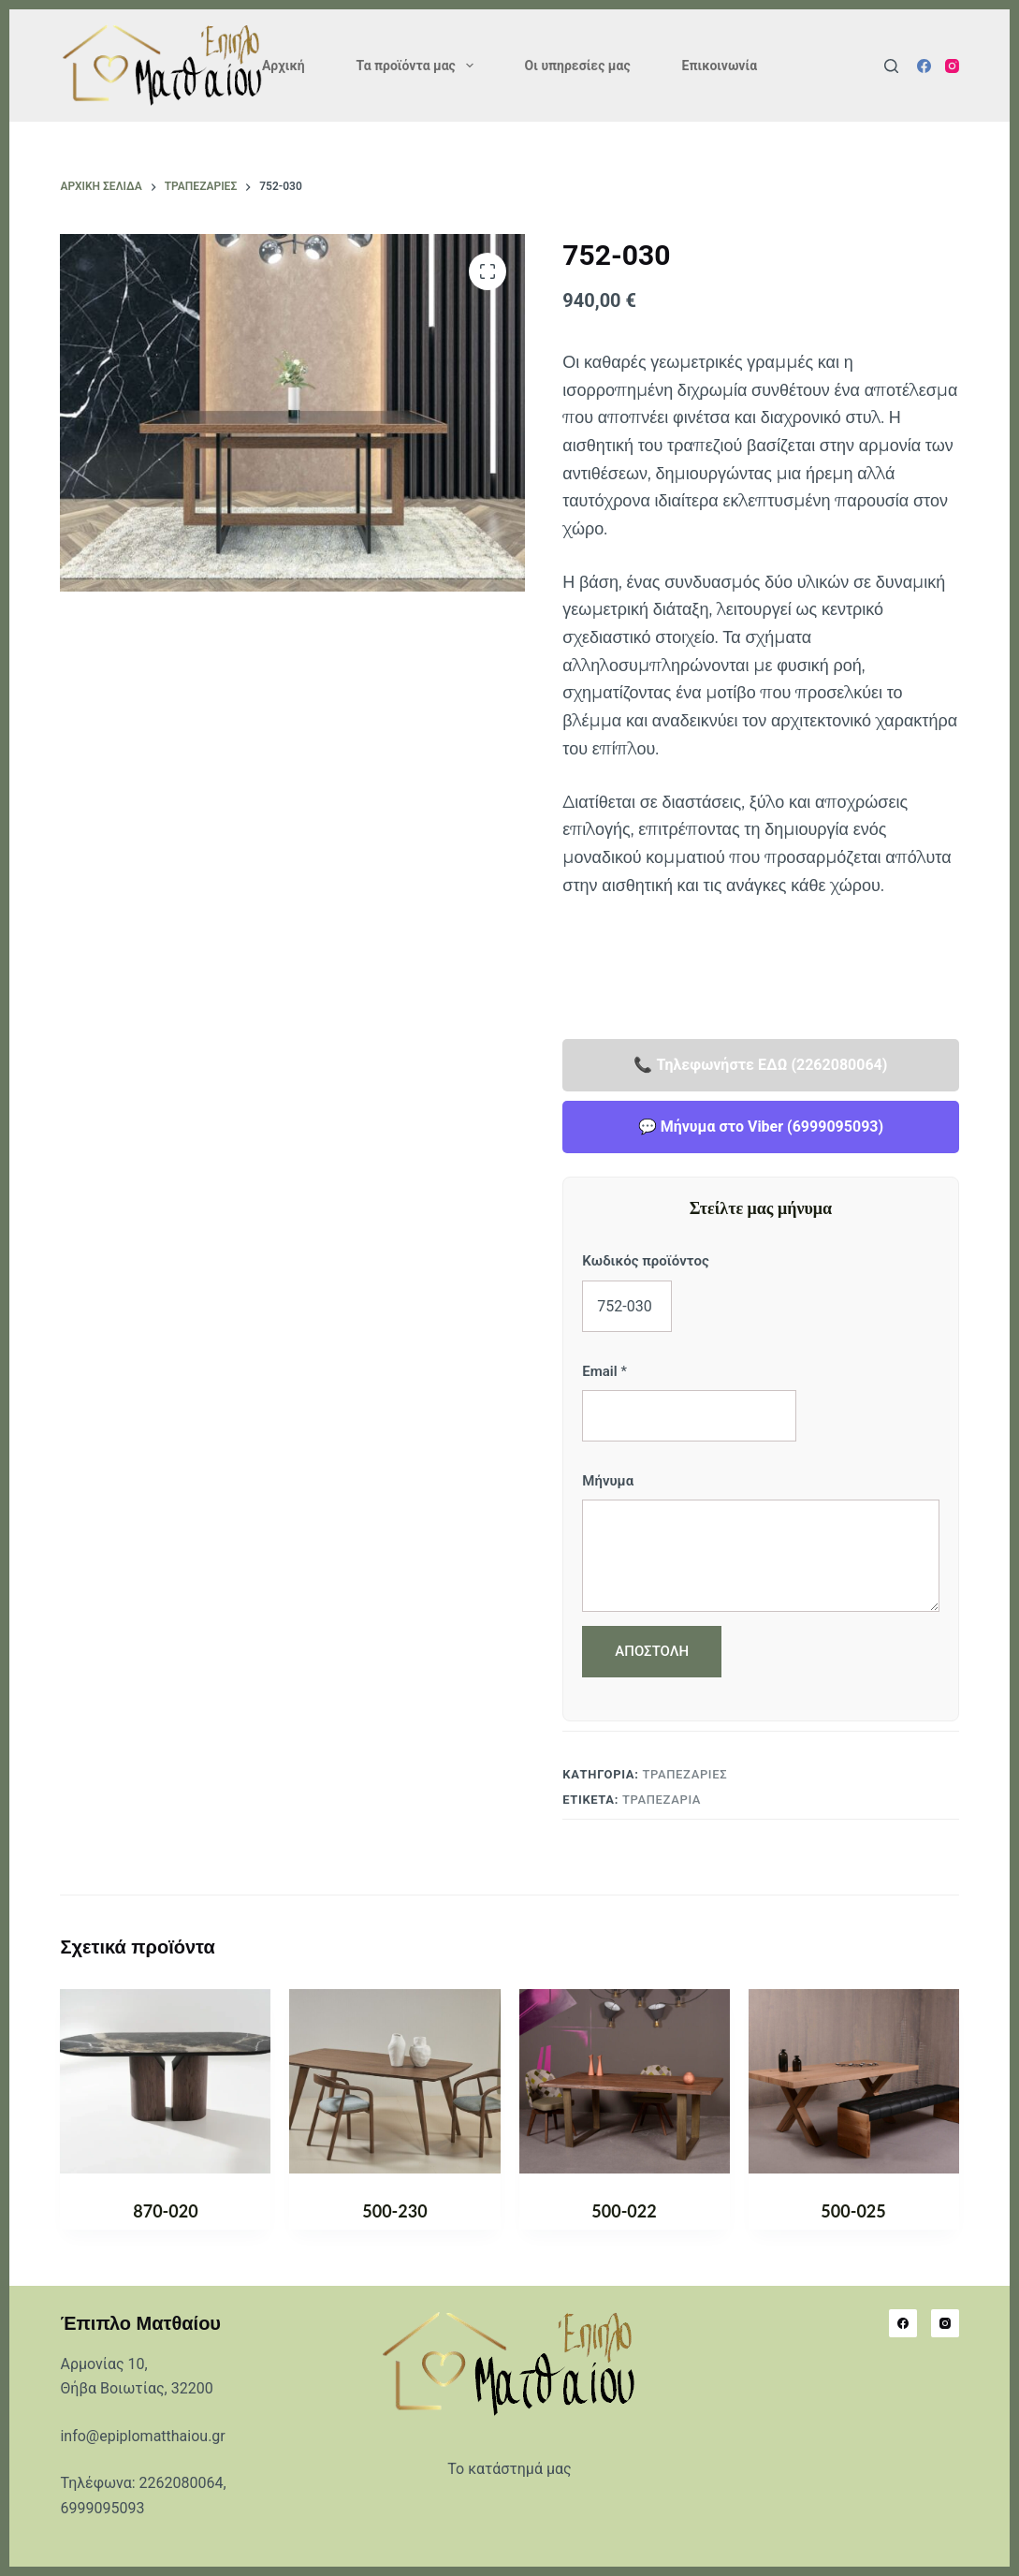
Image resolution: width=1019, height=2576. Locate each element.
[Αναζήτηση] (891, 66)
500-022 (623, 2211)
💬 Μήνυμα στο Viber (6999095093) (760, 1126)
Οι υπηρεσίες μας (578, 65)
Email (604, 1371)
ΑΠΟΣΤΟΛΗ (652, 1651)
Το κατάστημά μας (509, 2469)
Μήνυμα (607, 1480)
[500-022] (624, 2081)
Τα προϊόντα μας (419, 65)
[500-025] (854, 2081)
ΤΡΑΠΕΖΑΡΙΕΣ (684, 1774)
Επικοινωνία (719, 65)
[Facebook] (924, 66)
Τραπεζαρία (661, 1800)
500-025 (853, 2211)
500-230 (394, 2211)
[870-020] (165, 2081)
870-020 (165, 2211)
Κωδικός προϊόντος (645, 1260)
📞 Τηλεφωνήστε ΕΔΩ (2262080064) (760, 1065)
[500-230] (394, 2081)
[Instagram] (952, 66)
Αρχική (283, 65)
